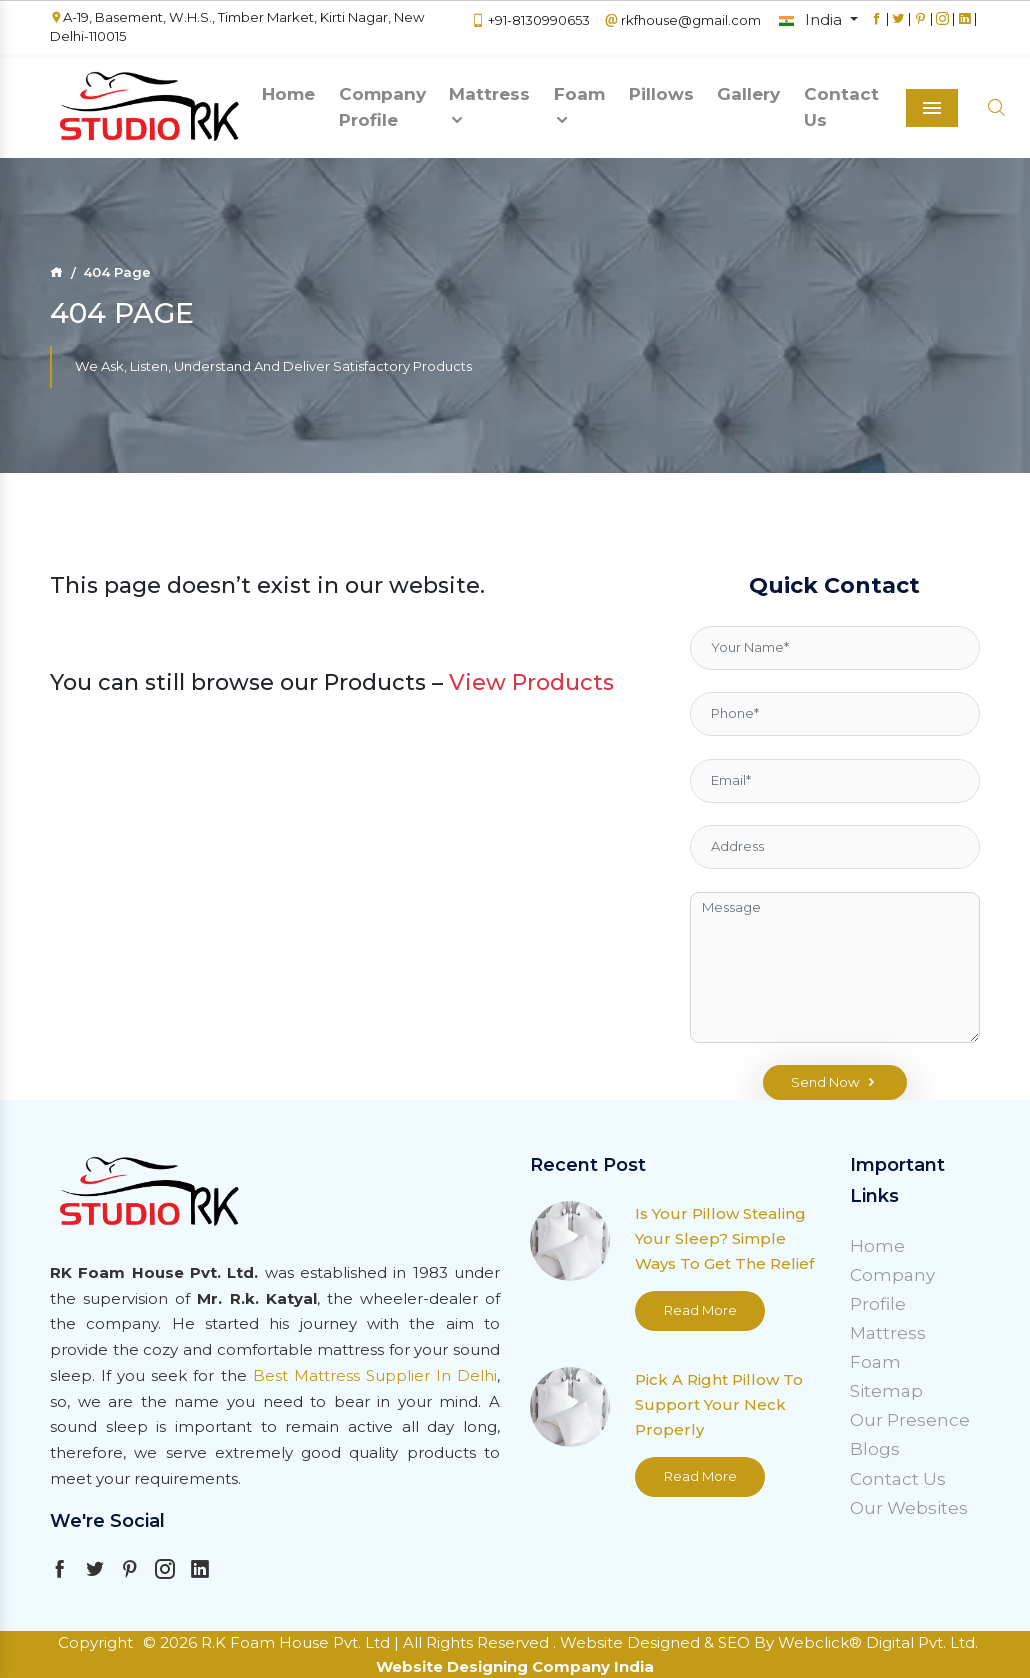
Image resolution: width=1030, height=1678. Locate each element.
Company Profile (382, 107)
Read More (700, 1310)
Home (288, 94)
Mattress (489, 106)
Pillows (661, 94)
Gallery (748, 94)
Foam (579, 106)
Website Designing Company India (515, 1666)
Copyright (95, 1642)
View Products (531, 682)
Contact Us (841, 107)
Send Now (834, 1083)
